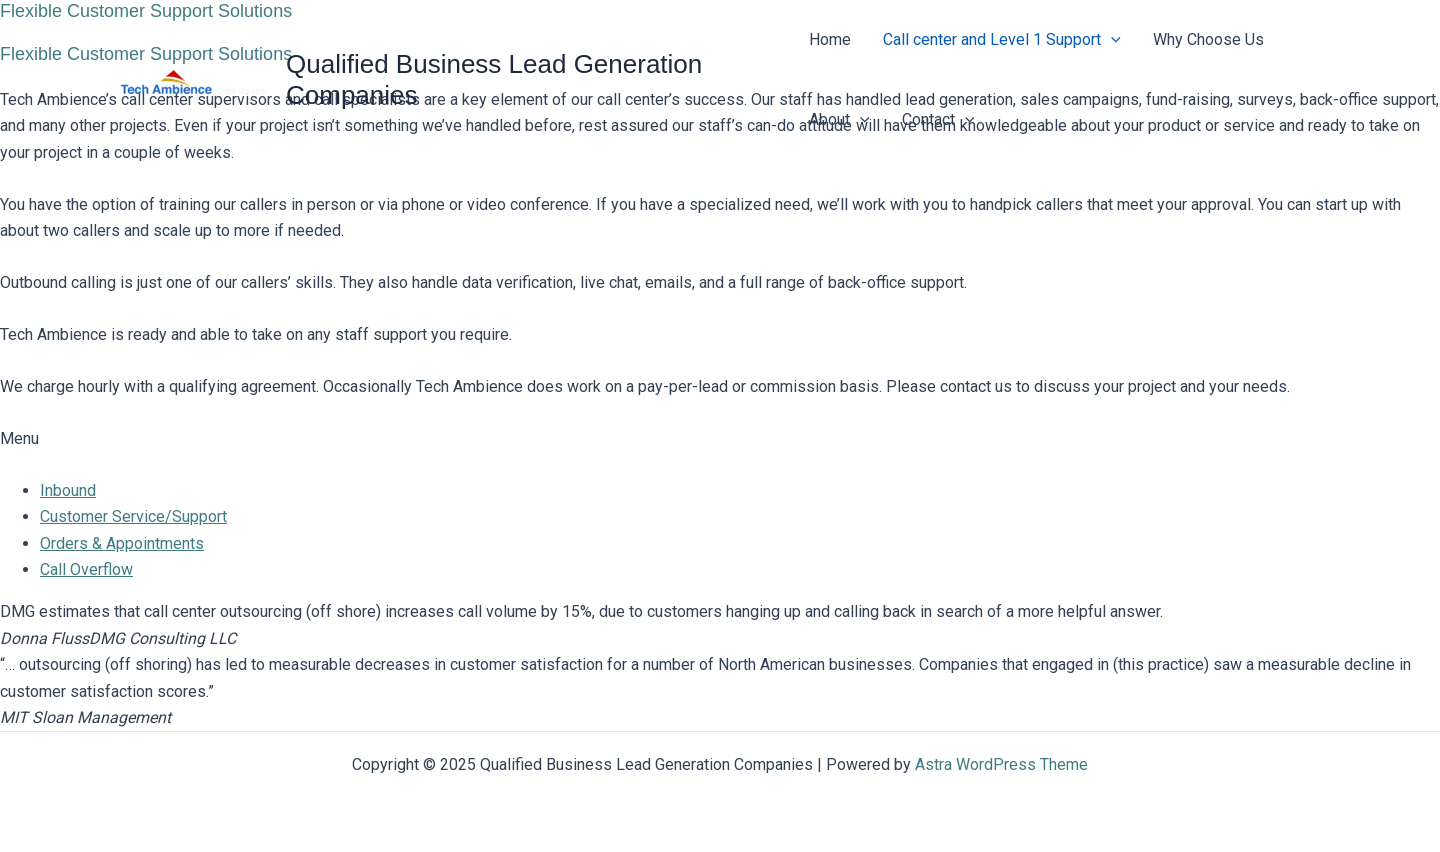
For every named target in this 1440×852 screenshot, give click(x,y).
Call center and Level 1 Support (1002, 40)
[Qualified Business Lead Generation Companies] (195, 78)
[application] (1111, 40)
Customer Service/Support (133, 516)
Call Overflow (86, 569)
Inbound (68, 490)
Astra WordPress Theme (1001, 764)
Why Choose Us (1208, 39)
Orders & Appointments (122, 543)
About (839, 120)
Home (830, 39)
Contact (938, 120)
